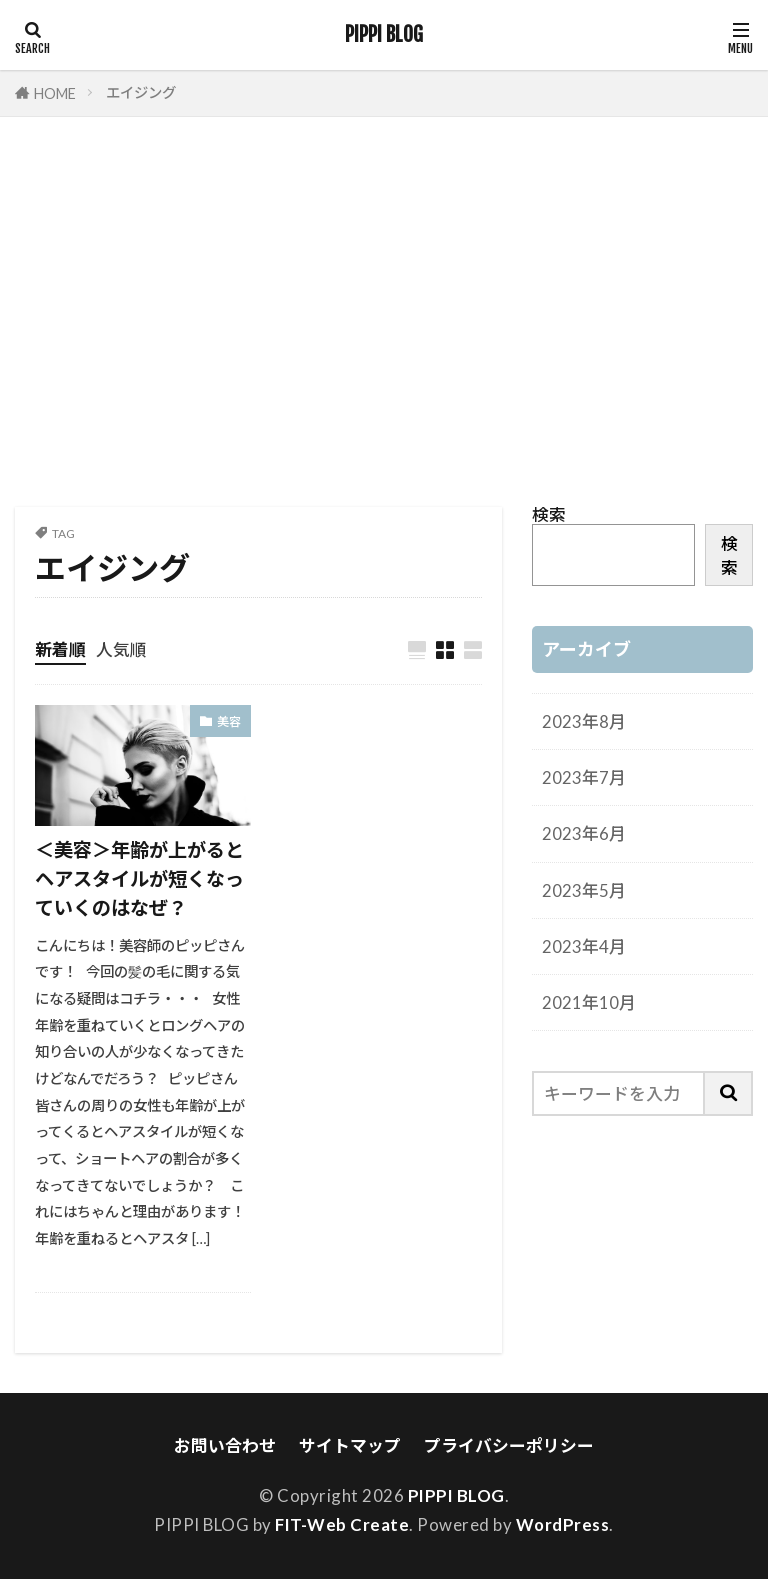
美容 (229, 721)
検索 (549, 514)
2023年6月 (584, 833)
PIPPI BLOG (384, 35)
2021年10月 (589, 1002)
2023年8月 (584, 721)
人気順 (121, 649)
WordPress (563, 1524)
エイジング (141, 92)
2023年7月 (584, 777)
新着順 (60, 649)
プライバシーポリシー (509, 1445)
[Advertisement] (384, 317)
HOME (55, 93)
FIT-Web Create (342, 1524)
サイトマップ (350, 1445)
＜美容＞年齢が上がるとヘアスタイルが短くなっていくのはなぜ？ (139, 878)
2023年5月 (584, 890)
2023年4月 (584, 946)
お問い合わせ (225, 1445)
